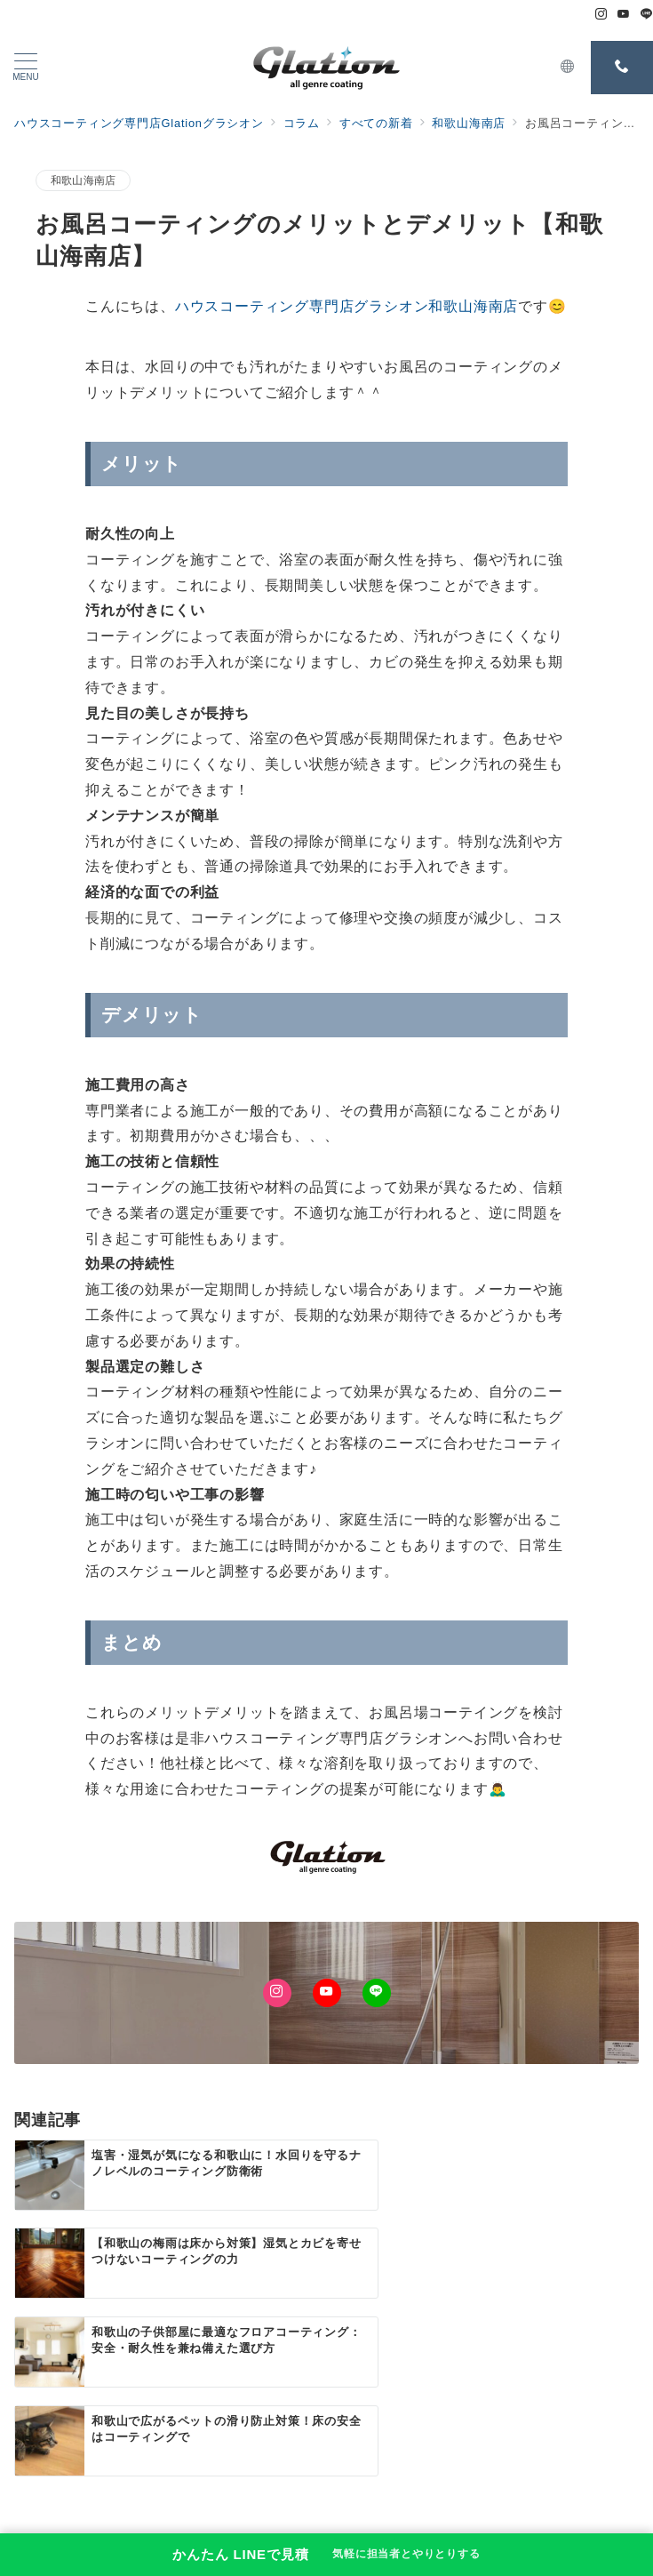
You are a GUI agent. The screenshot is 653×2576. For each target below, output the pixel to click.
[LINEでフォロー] (647, 14)
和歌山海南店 (83, 180)
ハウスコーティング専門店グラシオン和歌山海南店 (346, 306)
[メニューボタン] (26, 67)
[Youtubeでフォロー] (623, 14)
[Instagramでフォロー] (601, 14)
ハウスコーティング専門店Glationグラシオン (350, 2528)
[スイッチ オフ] (568, 67)
